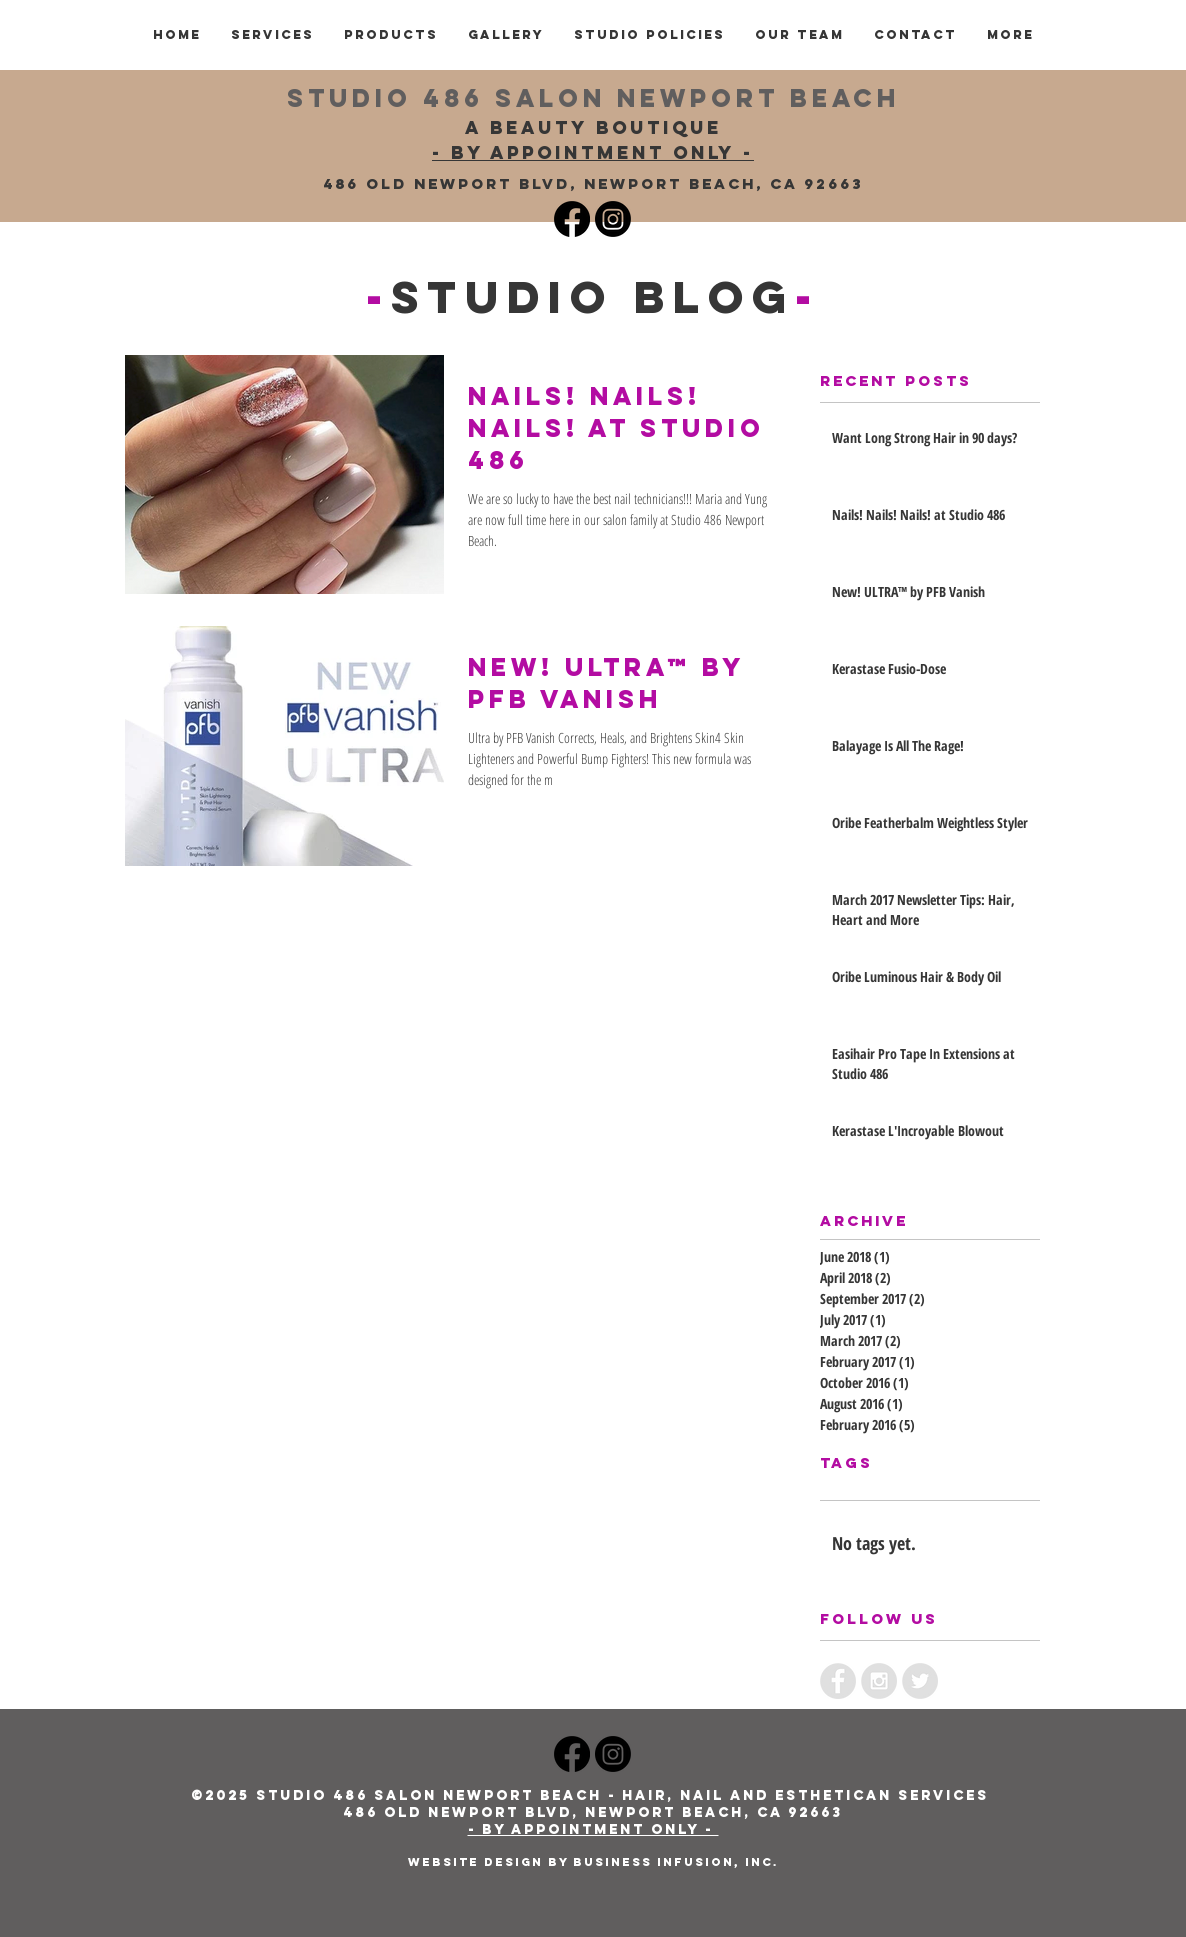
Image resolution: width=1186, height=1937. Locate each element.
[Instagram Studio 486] (613, 219)
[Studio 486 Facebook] (572, 219)
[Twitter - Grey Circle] (920, 1681)
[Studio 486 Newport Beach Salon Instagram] (613, 1754)
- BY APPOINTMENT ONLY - (593, 152)
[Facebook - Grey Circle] (838, 1681)
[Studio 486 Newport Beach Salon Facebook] (572, 1754)
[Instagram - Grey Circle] (879, 1681)
